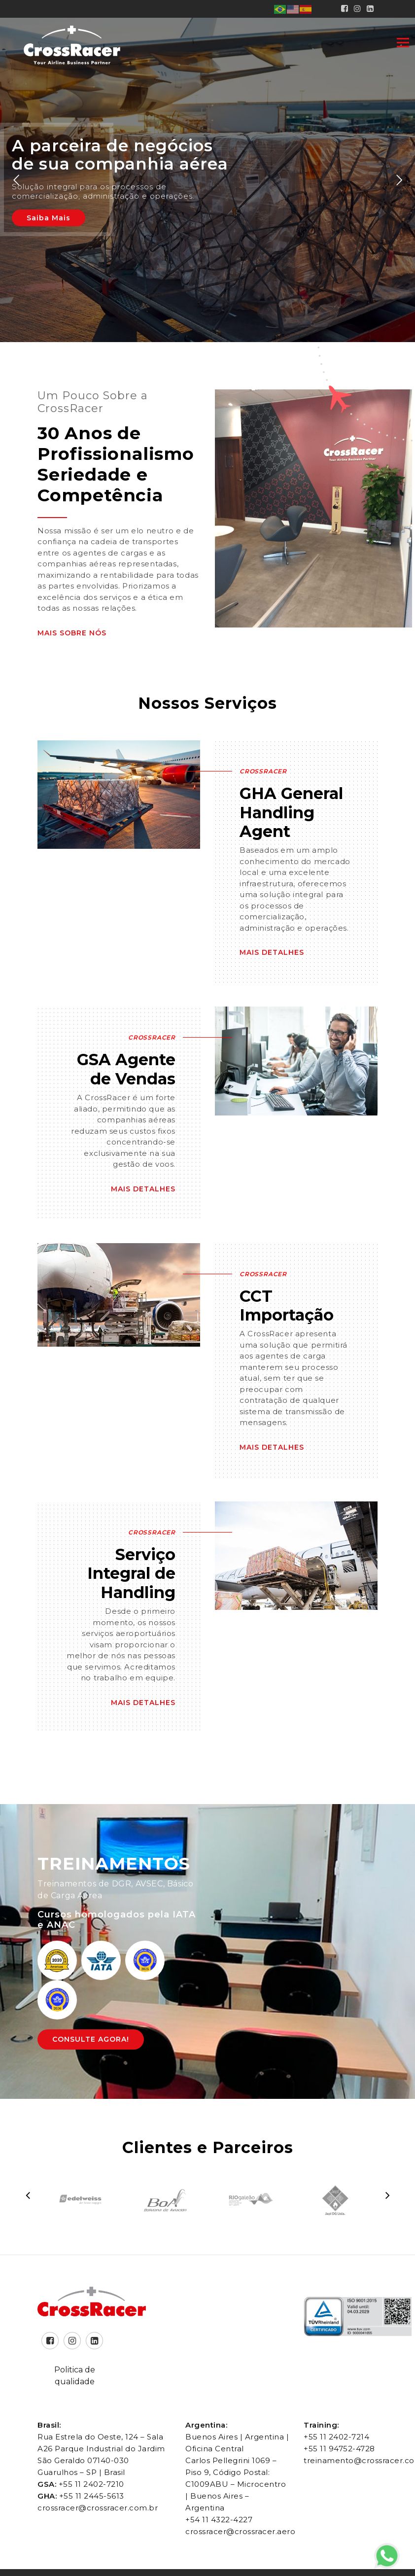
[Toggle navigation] (403, 42)
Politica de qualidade (74, 2375)
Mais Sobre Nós (71, 632)
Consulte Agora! (90, 2039)
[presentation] (27, 2195)
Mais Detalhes (272, 952)
